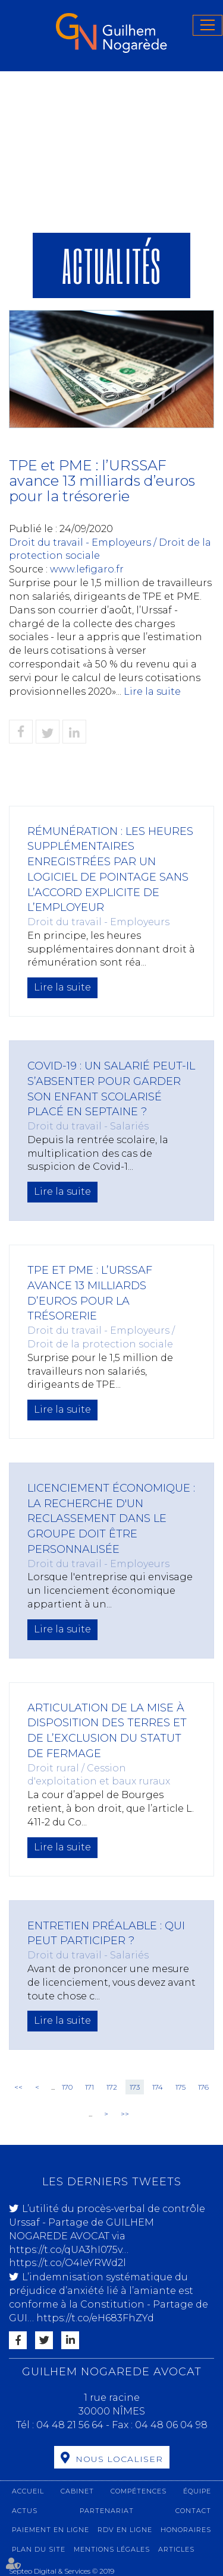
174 (157, 2087)
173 (135, 2087)
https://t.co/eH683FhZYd (95, 2318)
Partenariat (107, 2511)
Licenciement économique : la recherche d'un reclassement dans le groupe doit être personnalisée (111, 1519)
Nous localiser (119, 2459)
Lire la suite (152, 691)
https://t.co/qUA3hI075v (65, 2249)
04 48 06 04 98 (171, 2425)
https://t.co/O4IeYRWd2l (67, 2262)
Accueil (28, 2491)
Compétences (139, 2491)
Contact (193, 2511)
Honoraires (186, 2530)
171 (89, 2087)
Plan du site (38, 2549)
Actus (24, 2511)
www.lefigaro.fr (87, 569)
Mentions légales (112, 2549)
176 (203, 2087)
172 (111, 2087)
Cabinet (77, 2491)
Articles (176, 2549)
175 (180, 2087)
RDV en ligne (125, 2530)
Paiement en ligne (50, 2530)
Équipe (197, 2491)
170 (67, 2087)
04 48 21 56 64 (71, 2425)
